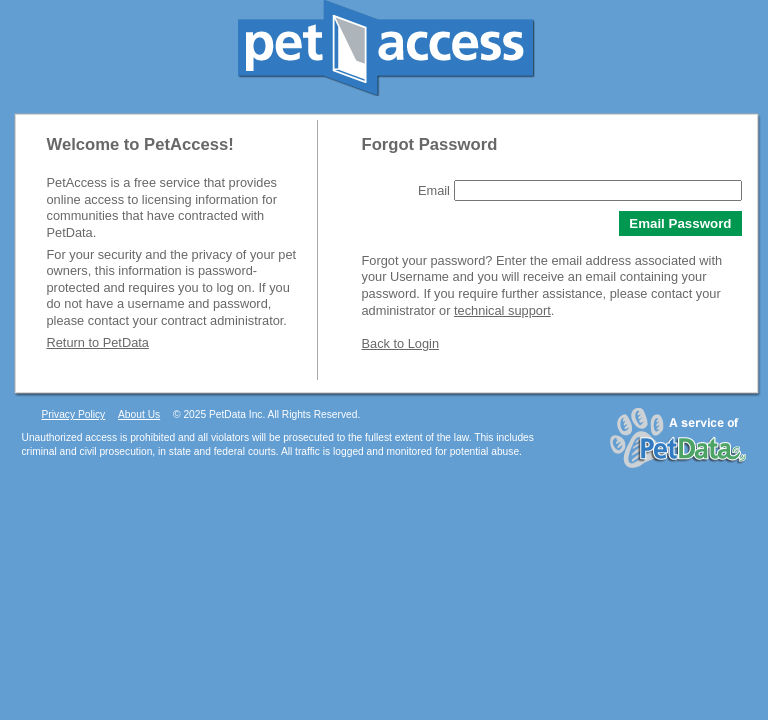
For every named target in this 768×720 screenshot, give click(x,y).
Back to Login (401, 343)
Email (434, 190)
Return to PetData (98, 342)
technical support (502, 310)
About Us (139, 414)
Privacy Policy (74, 414)
